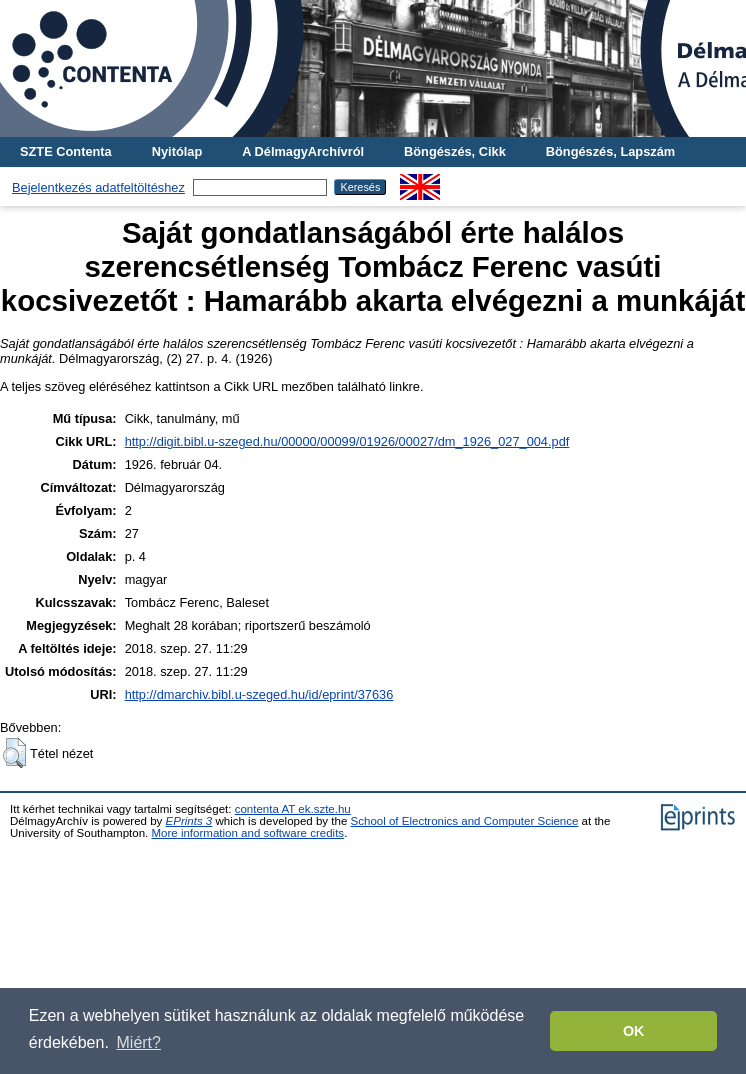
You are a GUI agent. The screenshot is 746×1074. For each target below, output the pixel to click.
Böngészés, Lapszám (610, 151)
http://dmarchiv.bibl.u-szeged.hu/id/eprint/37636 (259, 694)
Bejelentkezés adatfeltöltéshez (98, 187)
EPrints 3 (189, 821)
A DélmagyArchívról (303, 151)
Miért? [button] (139, 1042)
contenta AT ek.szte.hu (293, 809)
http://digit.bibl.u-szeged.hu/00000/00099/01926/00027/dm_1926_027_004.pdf (347, 441)
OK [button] (634, 1031)
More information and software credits (247, 833)
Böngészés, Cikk (455, 151)
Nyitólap (177, 151)
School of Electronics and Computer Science (465, 821)
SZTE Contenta (66, 151)
